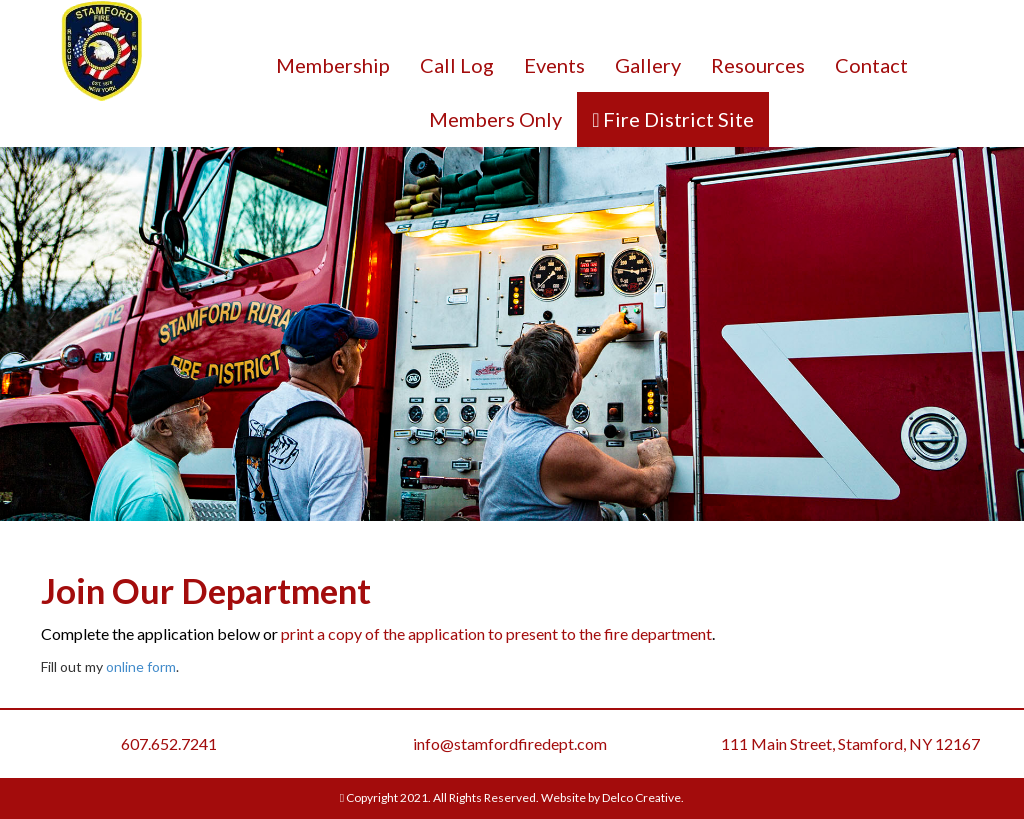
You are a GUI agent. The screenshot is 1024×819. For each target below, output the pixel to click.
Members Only (495, 119)
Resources (758, 65)
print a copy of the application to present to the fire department (496, 633)
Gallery (648, 65)
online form (141, 666)
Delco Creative (641, 797)
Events (554, 65)
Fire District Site (676, 119)
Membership (333, 65)
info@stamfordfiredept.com (510, 743)
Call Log (457, 65)
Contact (871, 65)
